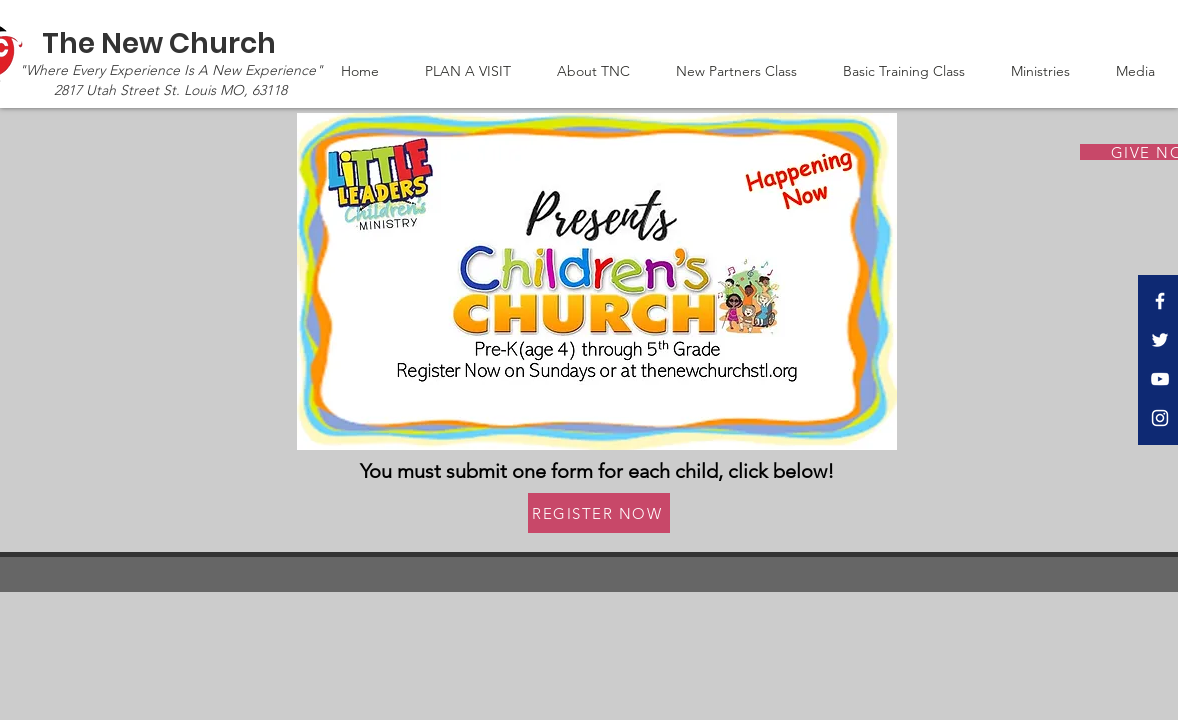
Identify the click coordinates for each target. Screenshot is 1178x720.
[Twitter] (1160, 340)
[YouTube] (1160, 379)
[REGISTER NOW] (599, 513)
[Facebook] (1160, 301)
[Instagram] (1160, 418)
